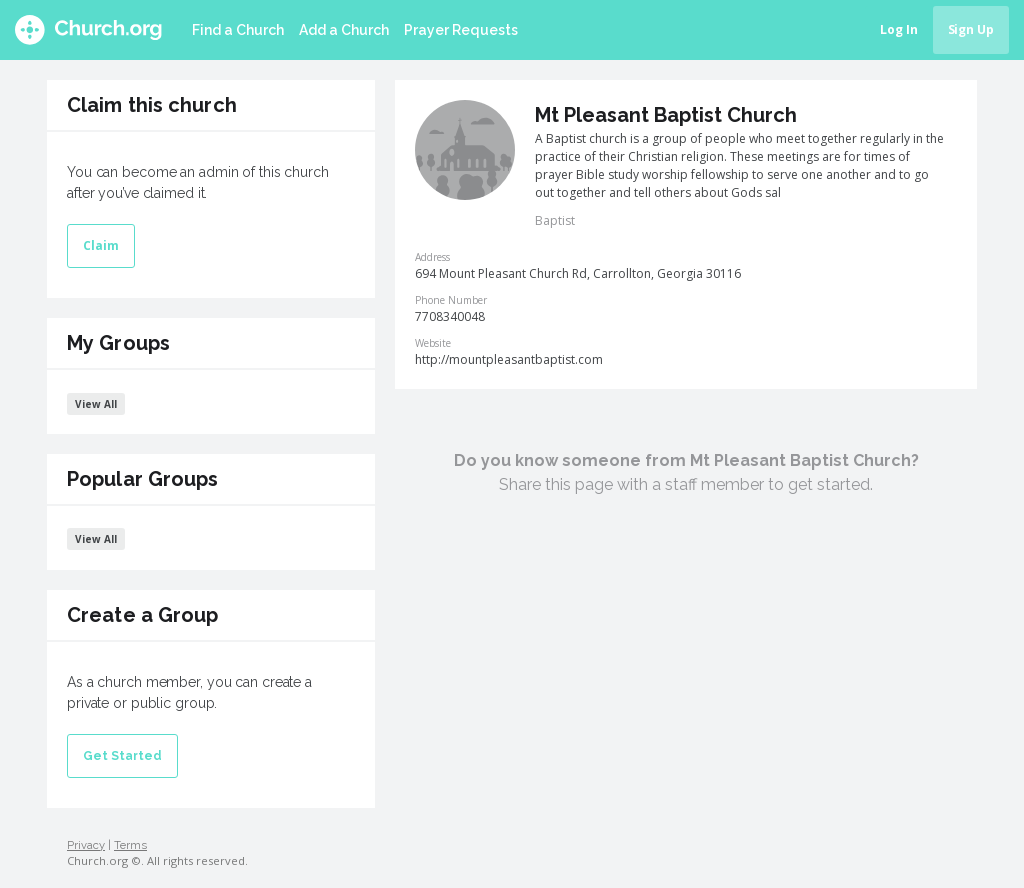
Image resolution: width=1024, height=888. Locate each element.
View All (96, 404)
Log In (899, 29)
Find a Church (238, 30)
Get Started (122, 756)
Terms (130, 845)
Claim (101, 245)
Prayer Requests (461, 30)
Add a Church (344, 30)
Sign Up (971, 29)
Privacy (86, 845)
